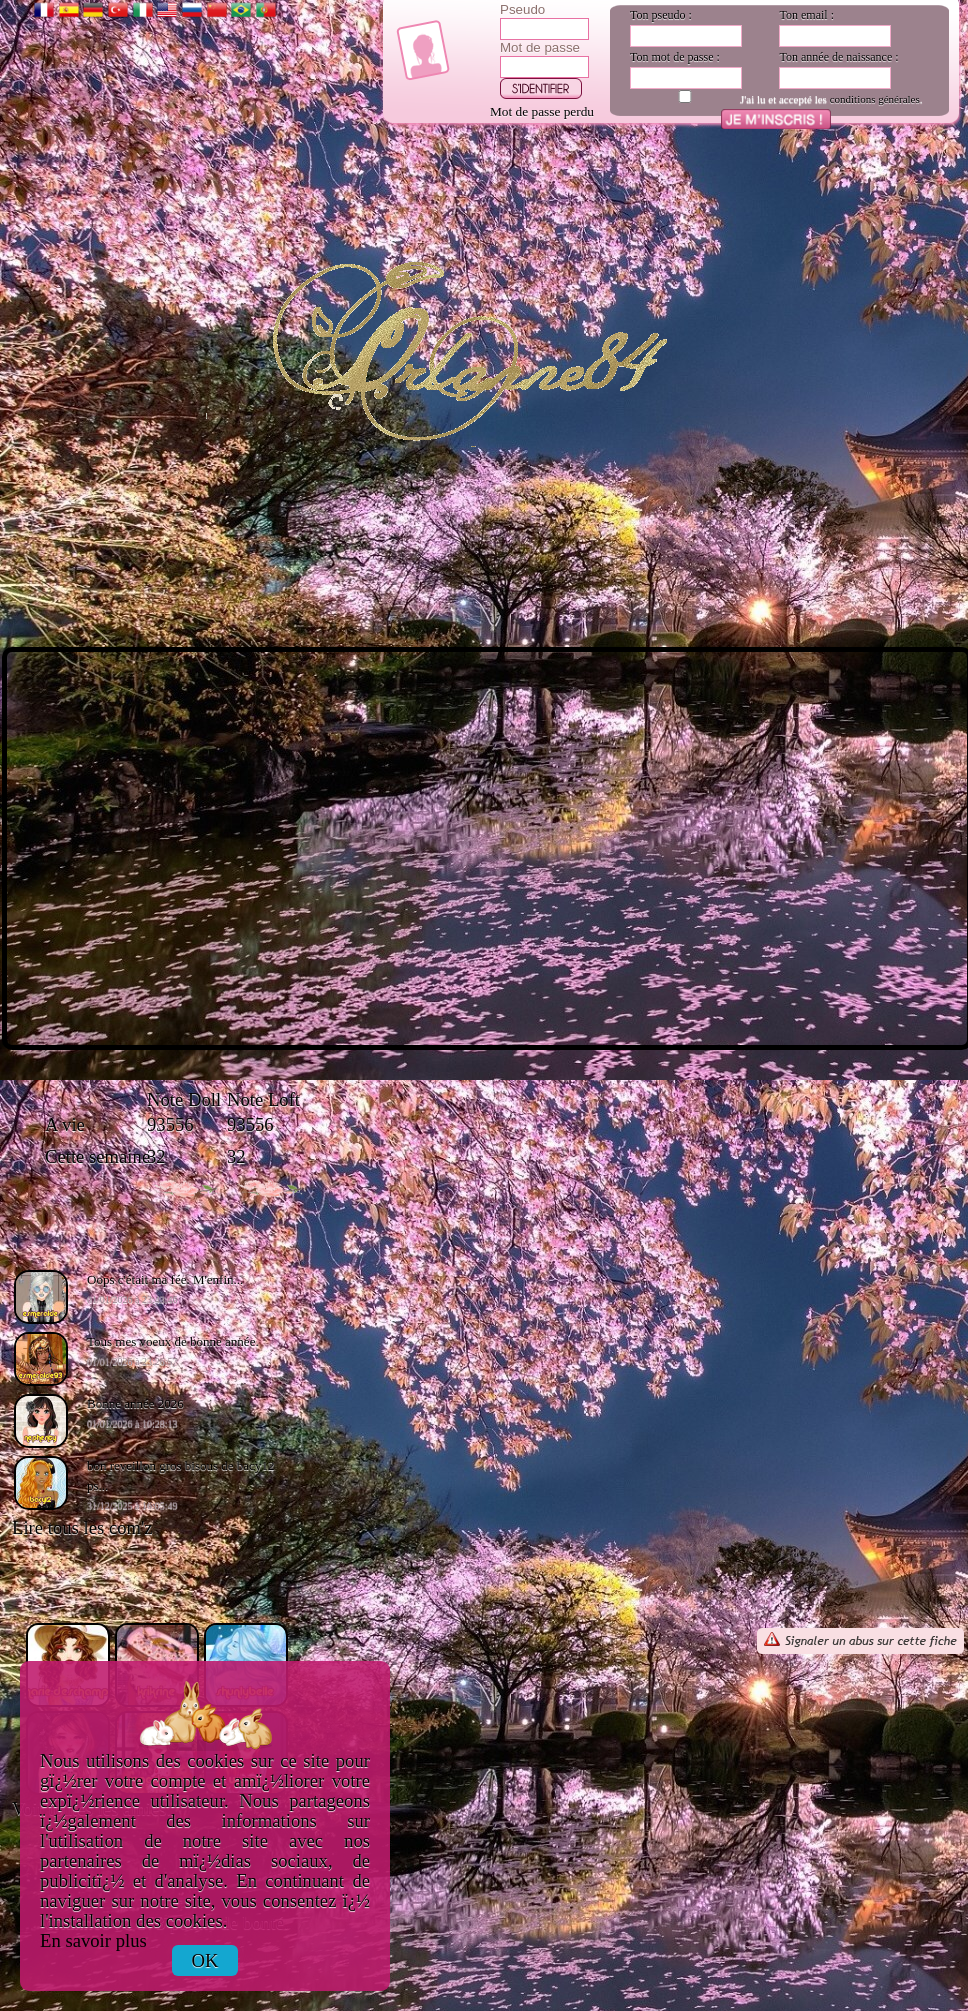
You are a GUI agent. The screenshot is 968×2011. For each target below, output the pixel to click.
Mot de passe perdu (542, 111)
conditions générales (875, 99)
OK (205, 1960)
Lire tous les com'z (82, 1527)
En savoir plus (93, 1940)
